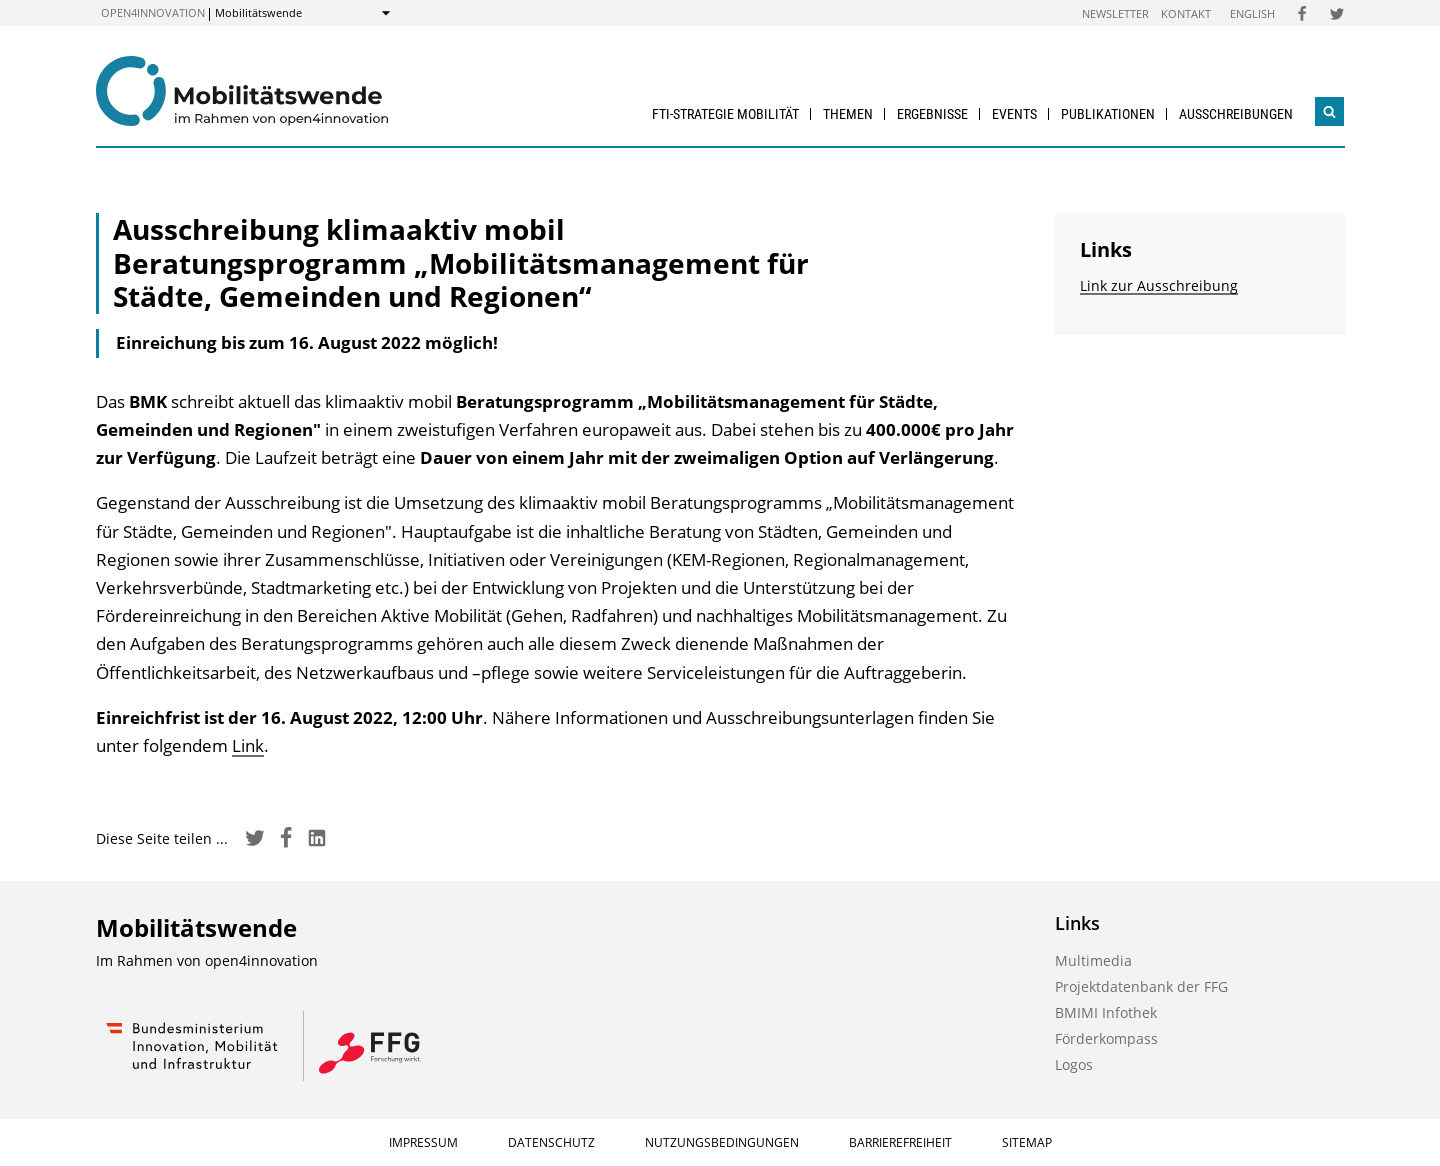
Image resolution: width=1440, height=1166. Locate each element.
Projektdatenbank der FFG (1141, 986)
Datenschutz (551, 1142)
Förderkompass (1106, 1038)
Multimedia (1093, 960)
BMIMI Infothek (1106, 1012)
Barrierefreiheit (900, 1142)
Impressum (423, 1142)
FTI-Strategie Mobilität (725, 114)
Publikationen (1108, 114)
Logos (1074, 1064)
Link (248, 745)
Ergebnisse (932, 114)
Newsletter (1115, 13)
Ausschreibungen (1236, 114)
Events (1014, 114)
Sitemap (1027, 1142)
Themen (848, 114)
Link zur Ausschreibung (1159, 285)
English (1252, 13)
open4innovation (153, 12)
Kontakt (1186, 13)
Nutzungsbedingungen (722, 1142)
